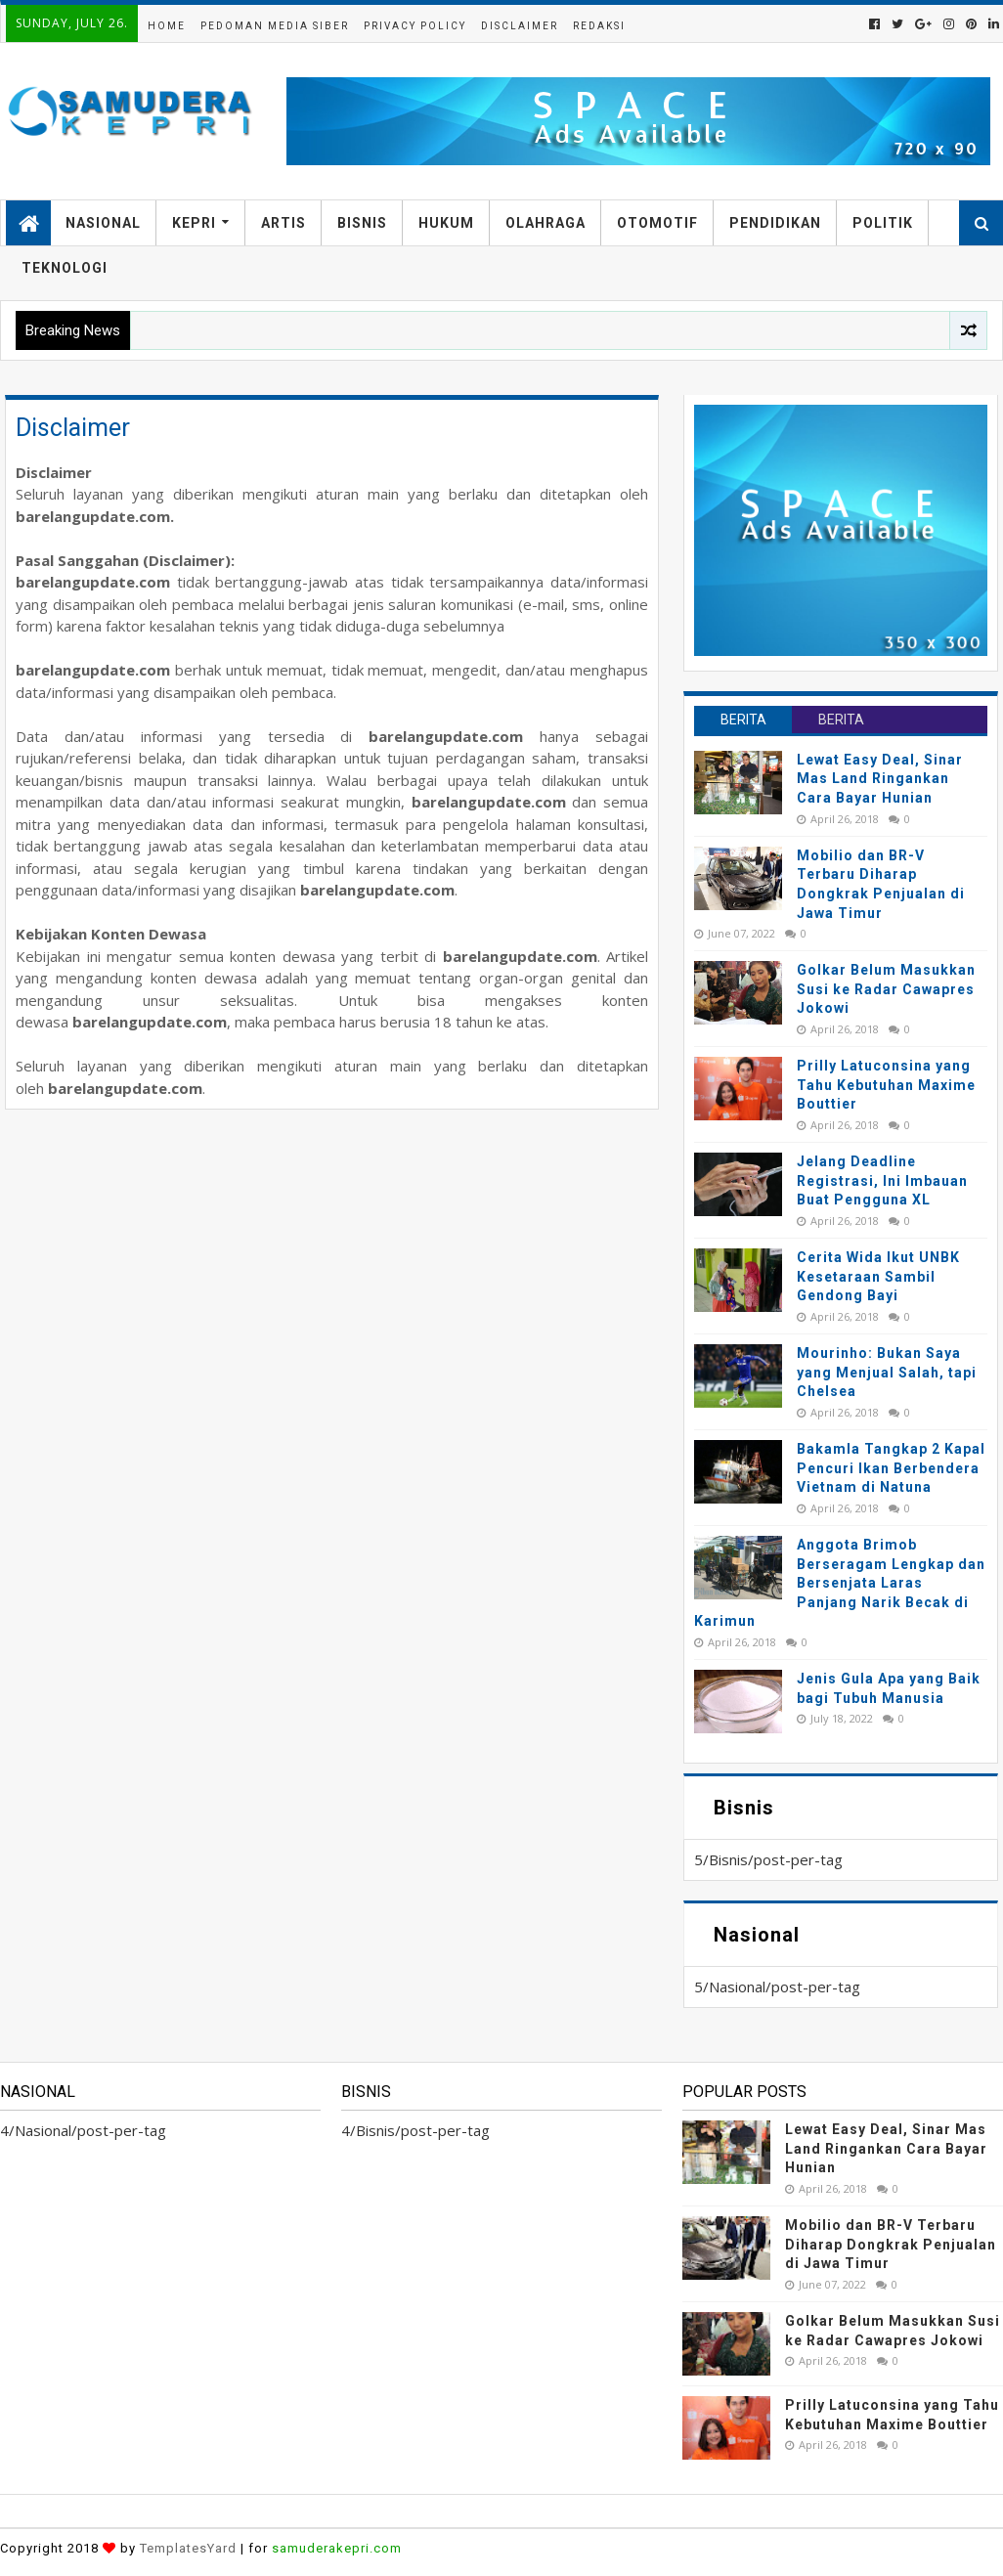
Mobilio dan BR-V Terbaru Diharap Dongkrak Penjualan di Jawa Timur (890, 2244)
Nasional (103, 223)
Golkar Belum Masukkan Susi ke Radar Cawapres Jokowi (886, 989)
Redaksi (599, 26)
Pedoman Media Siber (274, 26)
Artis (283, 223)
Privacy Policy (415, 26)
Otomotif (657, 223)
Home (167, 26)
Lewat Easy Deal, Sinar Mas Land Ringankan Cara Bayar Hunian (880, 779)
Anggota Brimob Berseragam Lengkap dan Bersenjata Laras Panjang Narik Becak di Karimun (839, 1583)
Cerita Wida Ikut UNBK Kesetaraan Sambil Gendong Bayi (878, 1276)
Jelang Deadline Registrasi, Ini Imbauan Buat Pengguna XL (882, 1180)
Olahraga (545, 223)
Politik (882, 223)
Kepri (194, 223)
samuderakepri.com (337, 2548)
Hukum (446, 223)
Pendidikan (775, 223)
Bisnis (362, 223)
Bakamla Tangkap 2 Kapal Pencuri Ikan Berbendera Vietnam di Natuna (891, 1468)
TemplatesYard (188, 2548)
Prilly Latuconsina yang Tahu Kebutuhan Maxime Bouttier (886, 1085)
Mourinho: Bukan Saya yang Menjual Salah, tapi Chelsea (887, 1372)
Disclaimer (519, 26)
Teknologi (65, 268)
